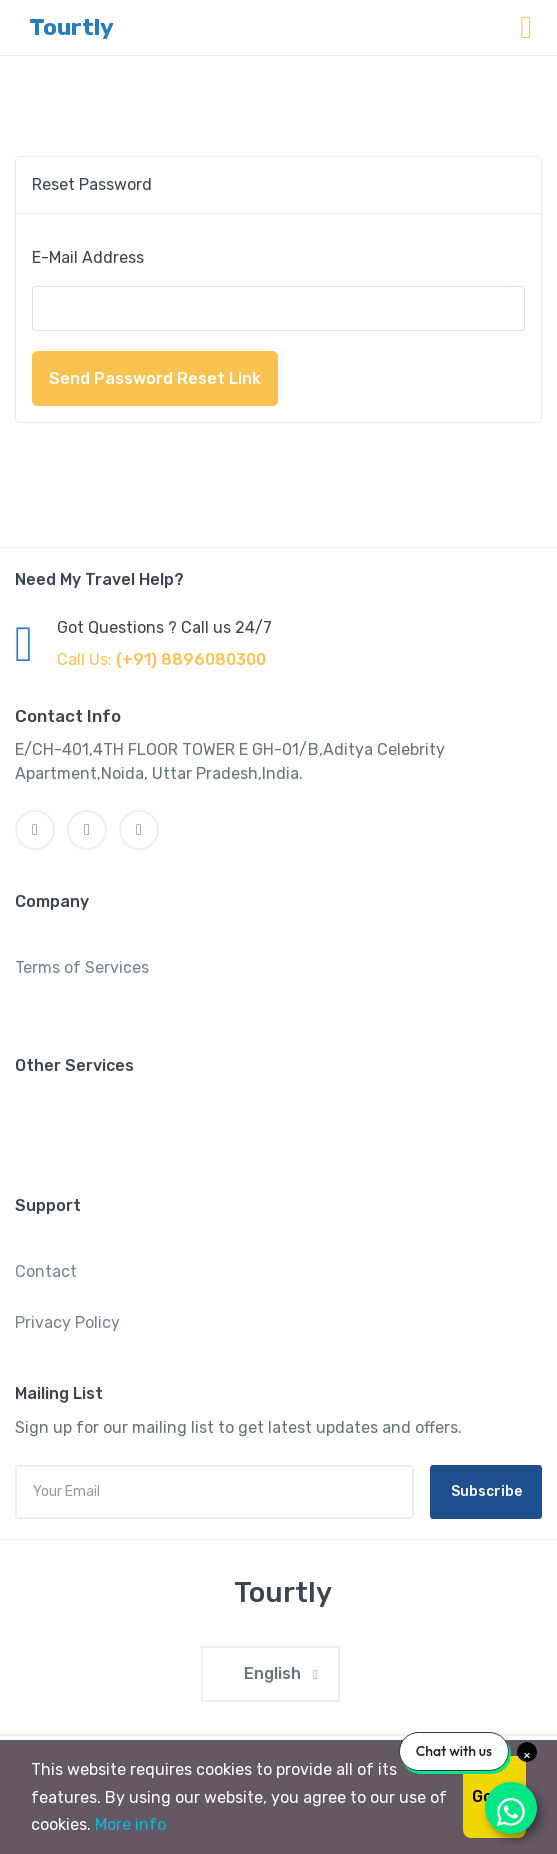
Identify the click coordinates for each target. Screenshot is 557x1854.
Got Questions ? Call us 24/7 (164, 627)
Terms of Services (82, 967)
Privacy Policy (67, 1322)
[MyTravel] (279, 1593)
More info (130, 1824)
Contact (46, 1271)
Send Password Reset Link (155, 378)
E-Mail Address (88, 257)
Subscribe (486, 1491)
